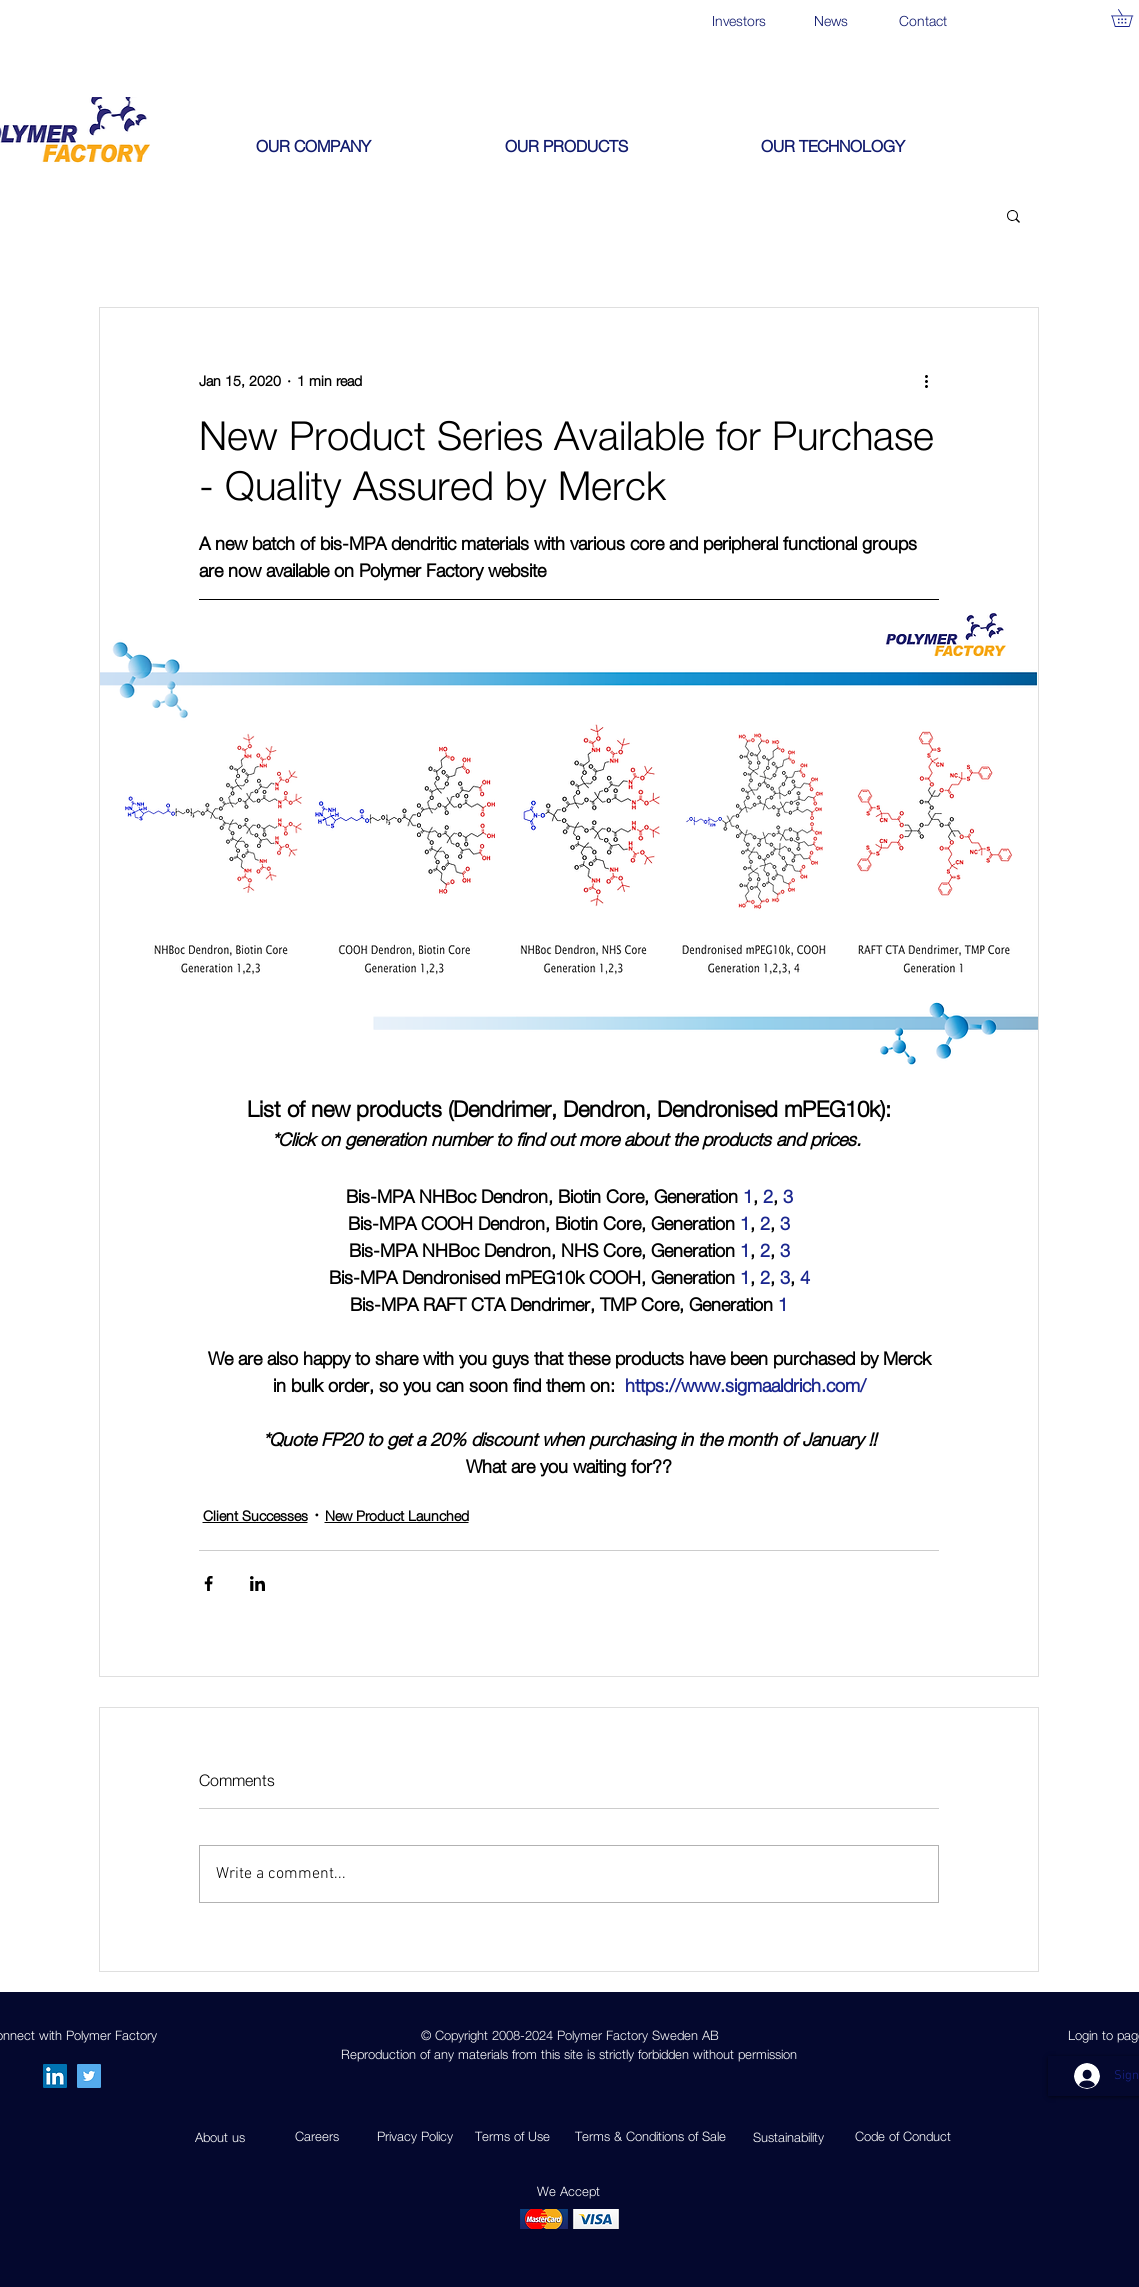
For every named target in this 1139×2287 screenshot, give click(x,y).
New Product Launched (397, 1515)
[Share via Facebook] (208, 1583)
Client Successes (255, 1515)
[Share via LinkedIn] (257, 1583)
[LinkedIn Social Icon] (55, 2076)
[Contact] (923, 20)
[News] (831, 20)
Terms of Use (512, 2136)
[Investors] (739, 20)
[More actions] (927, 380)
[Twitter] (89, 2076)
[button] (365, 146)
